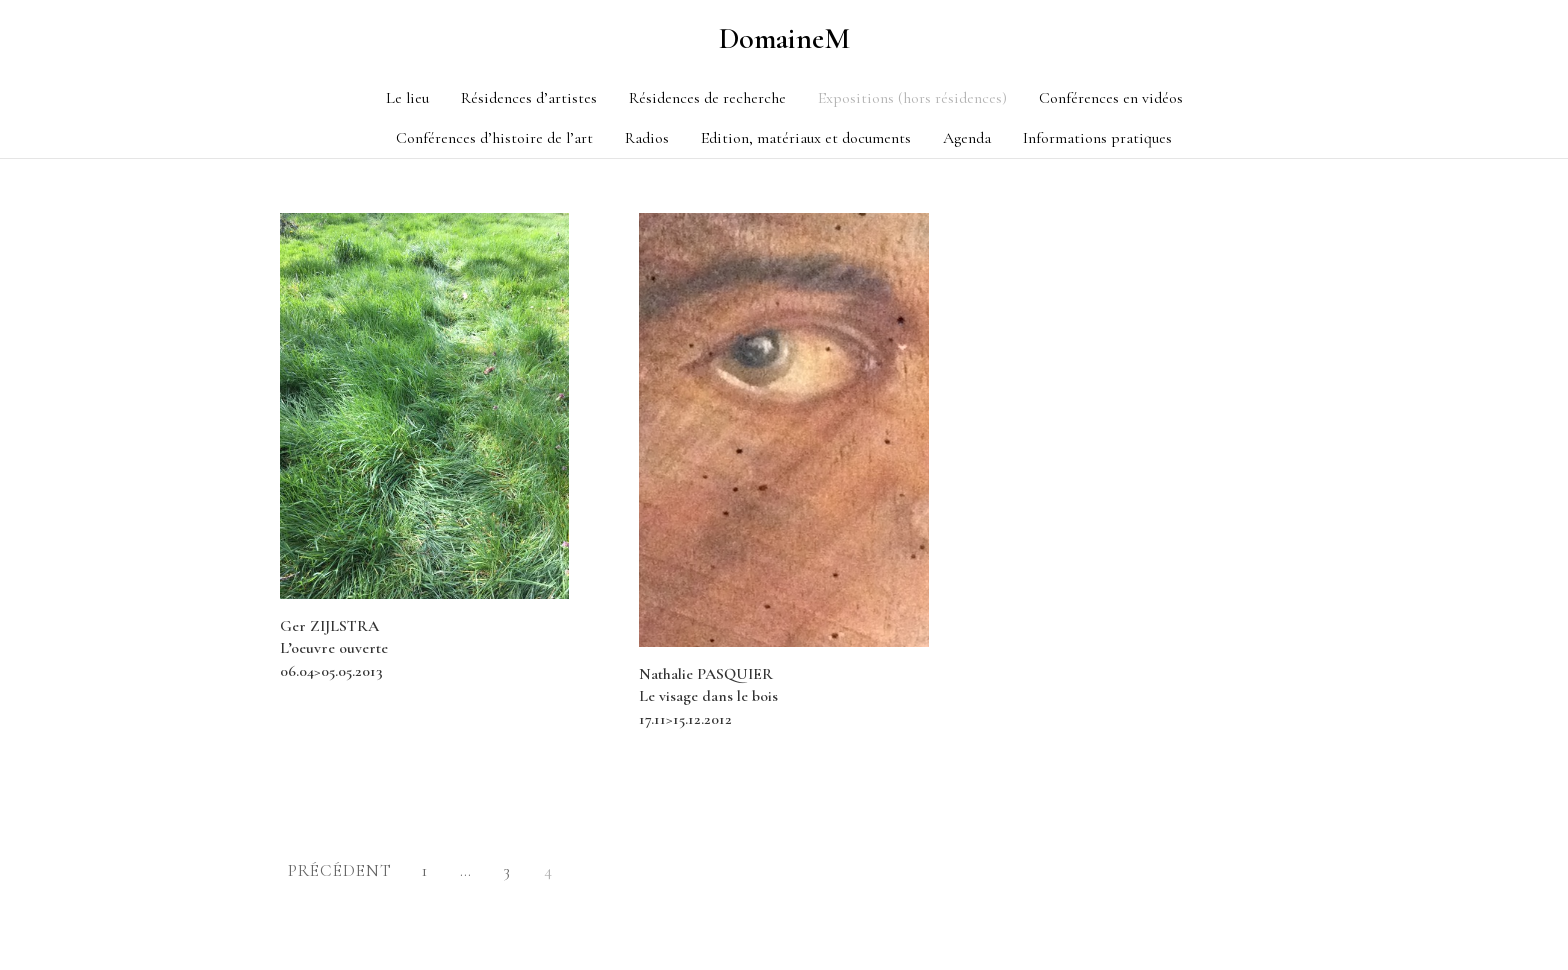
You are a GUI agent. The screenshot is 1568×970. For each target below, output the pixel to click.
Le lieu (407, 98)
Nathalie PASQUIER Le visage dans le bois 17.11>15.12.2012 (708, 696)
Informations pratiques (1097, 138)
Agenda (967, 138)
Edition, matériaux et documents (806, 138)
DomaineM (784, 39)
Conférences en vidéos (1111, 98)
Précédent (340, 870)
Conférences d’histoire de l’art (494, 138)
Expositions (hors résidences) (912, 98)
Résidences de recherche (707, 98)
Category (290, 166)
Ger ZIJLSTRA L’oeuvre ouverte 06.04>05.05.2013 (334, 648)
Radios (647, 138)
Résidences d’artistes (529, 98)
